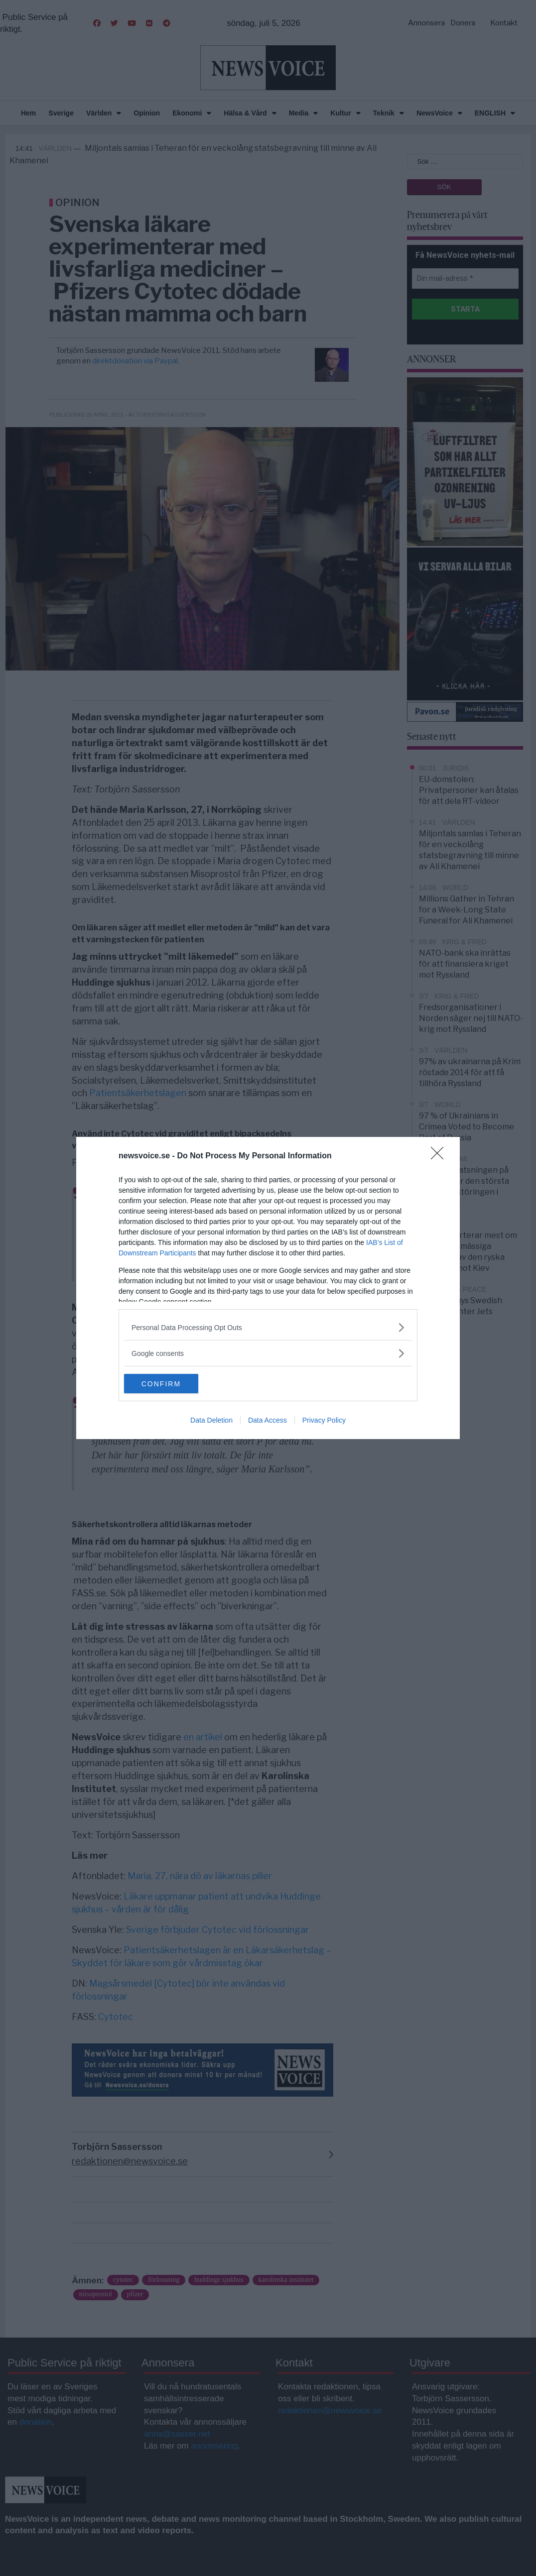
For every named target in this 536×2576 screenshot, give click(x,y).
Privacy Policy (324, 1421)
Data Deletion (211, 1421)
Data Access (267, 1421)
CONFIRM (171, 1384)
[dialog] (268, 1288)
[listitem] (268, 1327)
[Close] (440, 1156)
